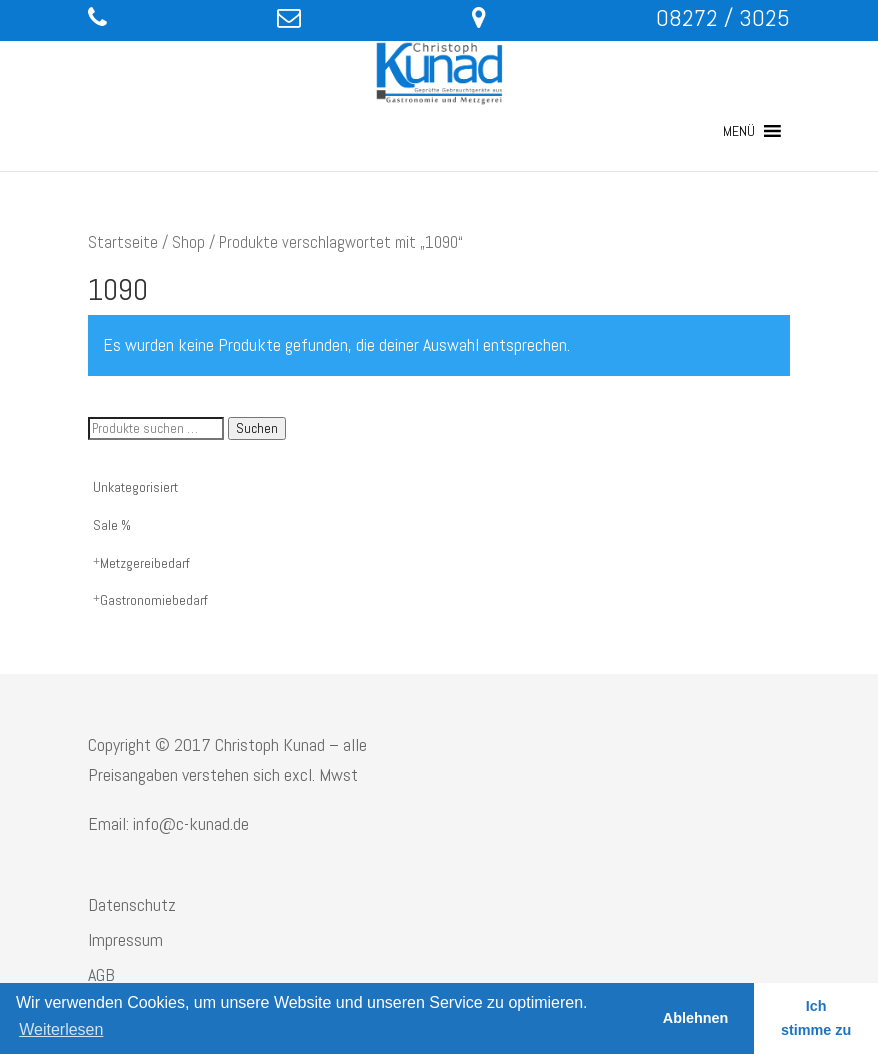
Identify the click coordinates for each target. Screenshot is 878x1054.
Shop (188, 242)
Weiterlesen (61, 1029)
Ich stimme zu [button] (816, 1018)
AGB (101, 974)
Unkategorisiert (135, 487)
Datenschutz (132, 904)
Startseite (123, 242)
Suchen (257, 428)
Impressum (125, 939)
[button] (739, 131)
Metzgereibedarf (145, 563)
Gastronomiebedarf (154, 600)
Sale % (112, 525)
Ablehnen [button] (696, 1018)
